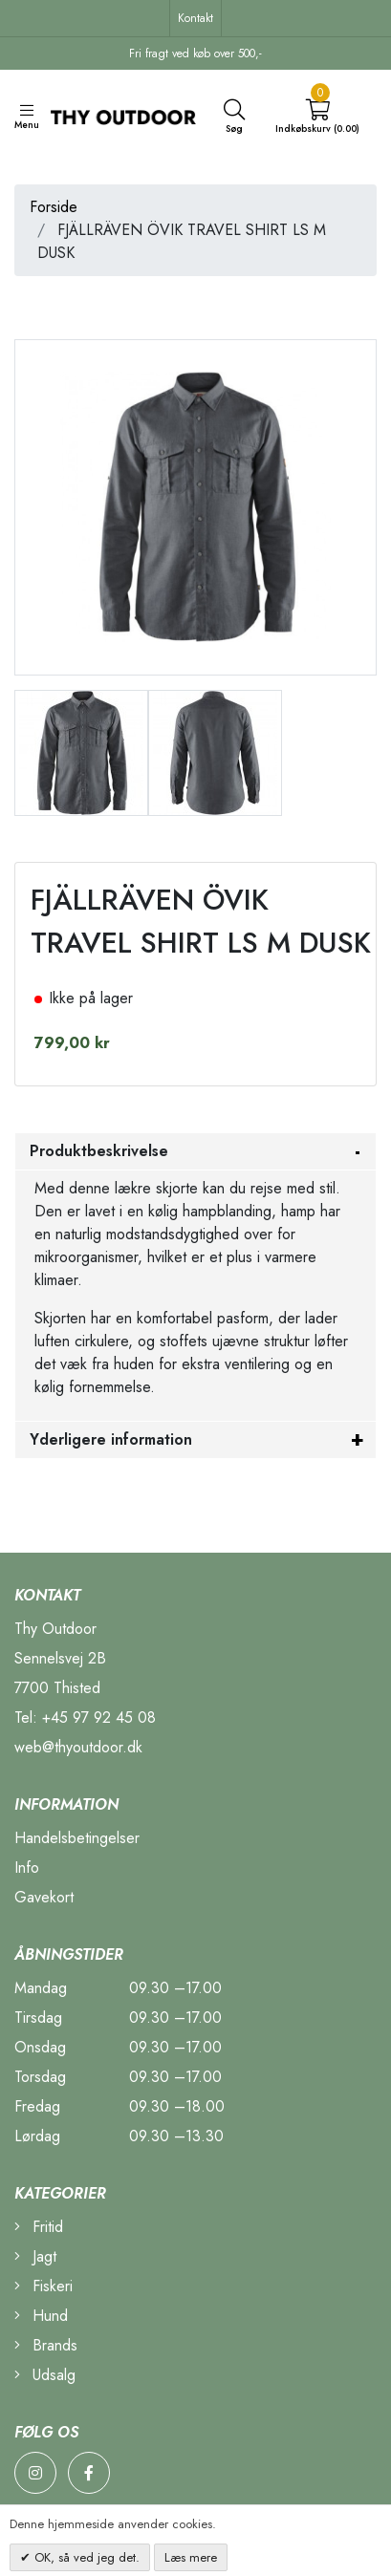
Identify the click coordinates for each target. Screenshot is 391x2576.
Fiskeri (43, 2286)
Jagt (35, 2256)
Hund (41, 2316)
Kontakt (195, 18)
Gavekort (44, 1897)
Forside (53, 207)
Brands (45, 2345)
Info (26, 1867)
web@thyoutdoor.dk (78, 1747)
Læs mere (190, 2557)
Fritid (38, 2227)
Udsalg (45, 2375)
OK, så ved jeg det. (85, 2557)
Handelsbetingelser (77, 1838)
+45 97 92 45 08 (99, 1717)
